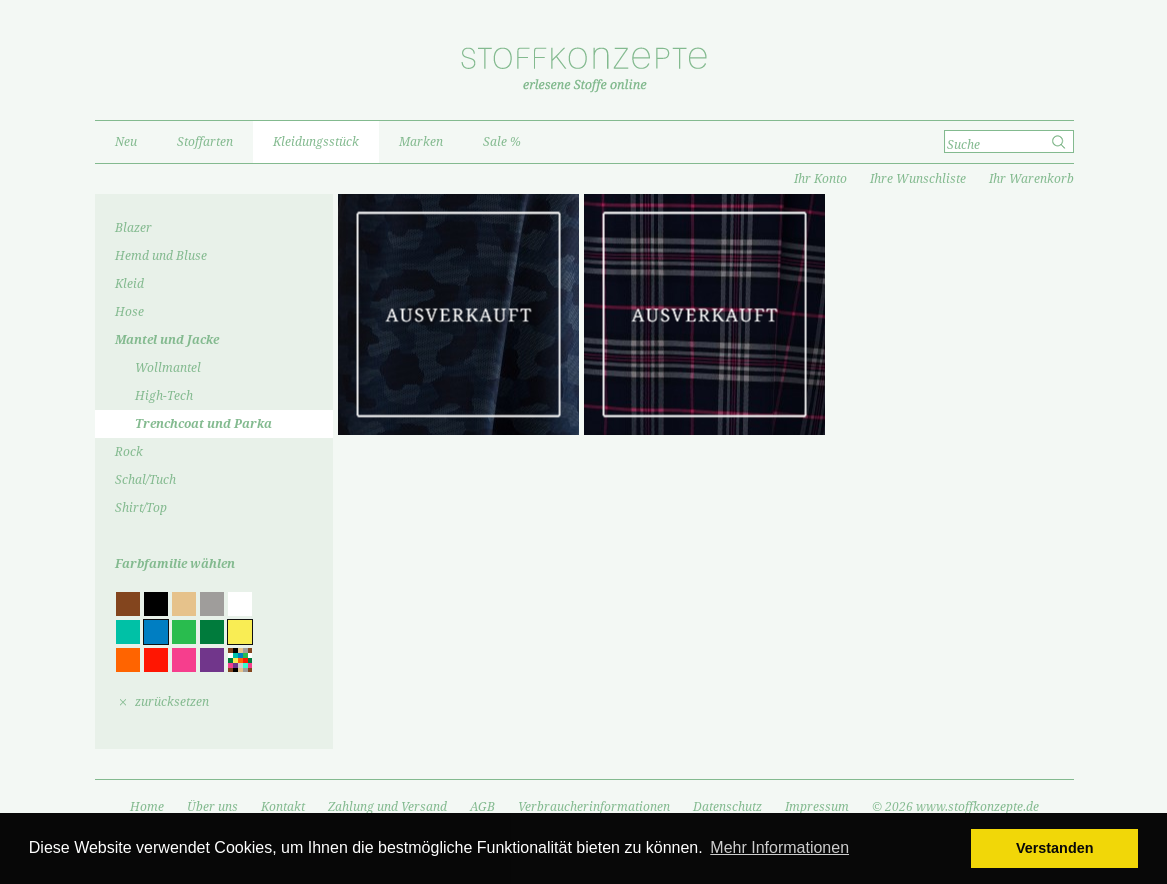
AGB (482, 807)
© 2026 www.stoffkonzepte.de (955, 807)
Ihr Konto (820, 179)
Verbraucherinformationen (594, 807)
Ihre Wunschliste (918, 179)
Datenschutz (727, 807)
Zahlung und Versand (387, 807)
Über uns (212, 807)
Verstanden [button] (1055, 848)
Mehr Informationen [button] (779, 847)
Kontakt (283, 807)
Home (147, 807)
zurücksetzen (172, 702)
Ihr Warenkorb (1031, 179)
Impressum (817, 807)
